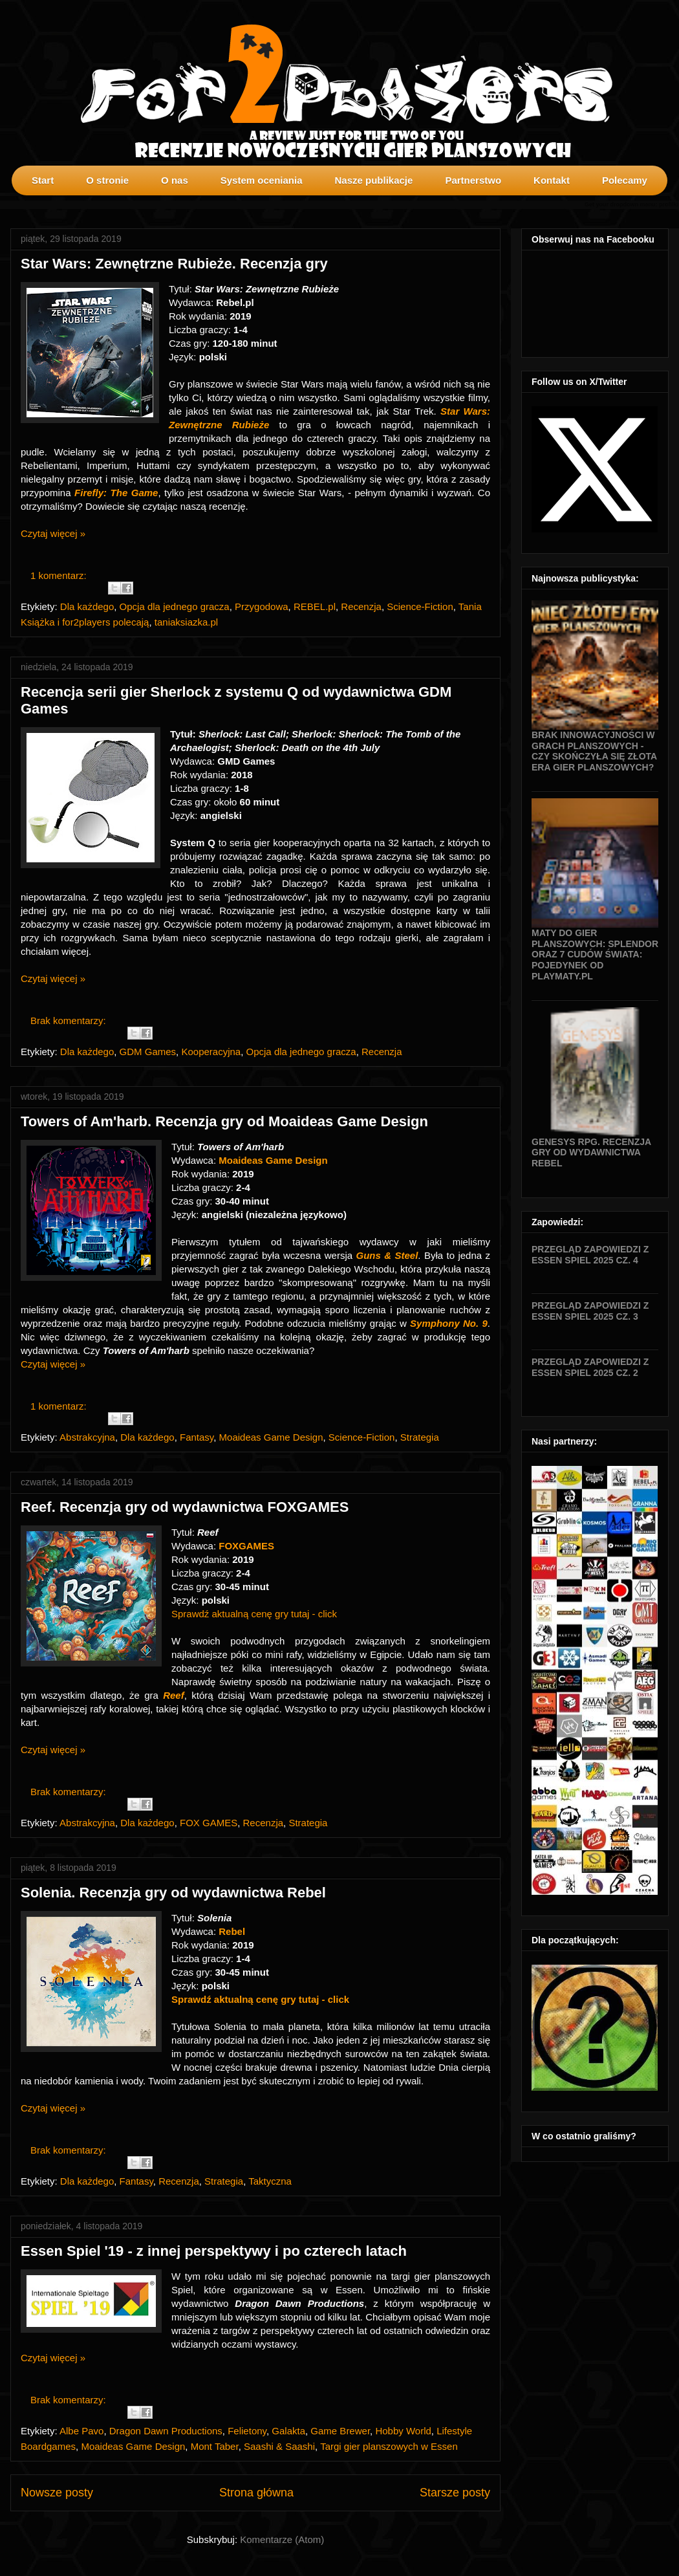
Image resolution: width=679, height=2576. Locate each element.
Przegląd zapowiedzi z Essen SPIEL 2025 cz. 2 (590, 1367)
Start (43, 180)
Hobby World (403, 2430)
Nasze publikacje (373, 180)
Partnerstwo (473, 180)
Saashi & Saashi (279, 2446)
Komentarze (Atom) (282, 2539)
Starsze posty (455, 2492)
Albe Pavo (81, 2430)
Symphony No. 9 (449, 1323)
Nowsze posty (57, 2492)
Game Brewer (340, 2430)
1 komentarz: (59, 575)
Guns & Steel (387, 1255)
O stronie (107, 180)
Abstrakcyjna (87, 1437)
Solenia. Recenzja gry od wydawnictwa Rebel (173, 1892)
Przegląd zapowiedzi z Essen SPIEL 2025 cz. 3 (590, 1311)
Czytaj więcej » (53, 533)
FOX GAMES (208, 1822)
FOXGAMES (246, 1545)
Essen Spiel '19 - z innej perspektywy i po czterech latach (214, 2251)
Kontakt (552, 180)
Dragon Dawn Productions (165, 2430)
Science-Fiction (420, 606)
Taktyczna (270, 2181)
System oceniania (262, 180)
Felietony (247, 2430)
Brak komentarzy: (69, 1020)
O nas (174, 180)
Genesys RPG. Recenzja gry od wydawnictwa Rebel (591, 1153)
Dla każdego (87, 606)
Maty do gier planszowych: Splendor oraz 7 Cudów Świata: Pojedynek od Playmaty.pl (595, 954)
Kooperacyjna (211, 1051)
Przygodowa (261, 606)
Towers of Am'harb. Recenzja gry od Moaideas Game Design (224, 1121)
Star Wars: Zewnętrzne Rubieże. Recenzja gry (174, 264)
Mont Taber (215, 2446)
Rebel (232, 1931)
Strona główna (256, 2492)
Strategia (419, 1437)
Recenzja (361, 606)
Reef (173, 1695)
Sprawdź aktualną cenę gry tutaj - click (254, 1613)
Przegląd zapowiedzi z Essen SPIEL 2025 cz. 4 (590, 1254)
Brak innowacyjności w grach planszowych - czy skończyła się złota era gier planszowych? (594, 751)
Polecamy (624, 180)
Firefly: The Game (116, 492)
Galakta (288, 2430)
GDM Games (148, 1051)
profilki (668, 204)
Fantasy (196, 1437)
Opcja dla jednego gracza (175, 606)
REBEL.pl (315, 606)
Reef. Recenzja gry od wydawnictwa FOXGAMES (185, 1507)
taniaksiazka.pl (186, 622)
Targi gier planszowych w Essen (389, 2446)
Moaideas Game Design (271, 1437)
